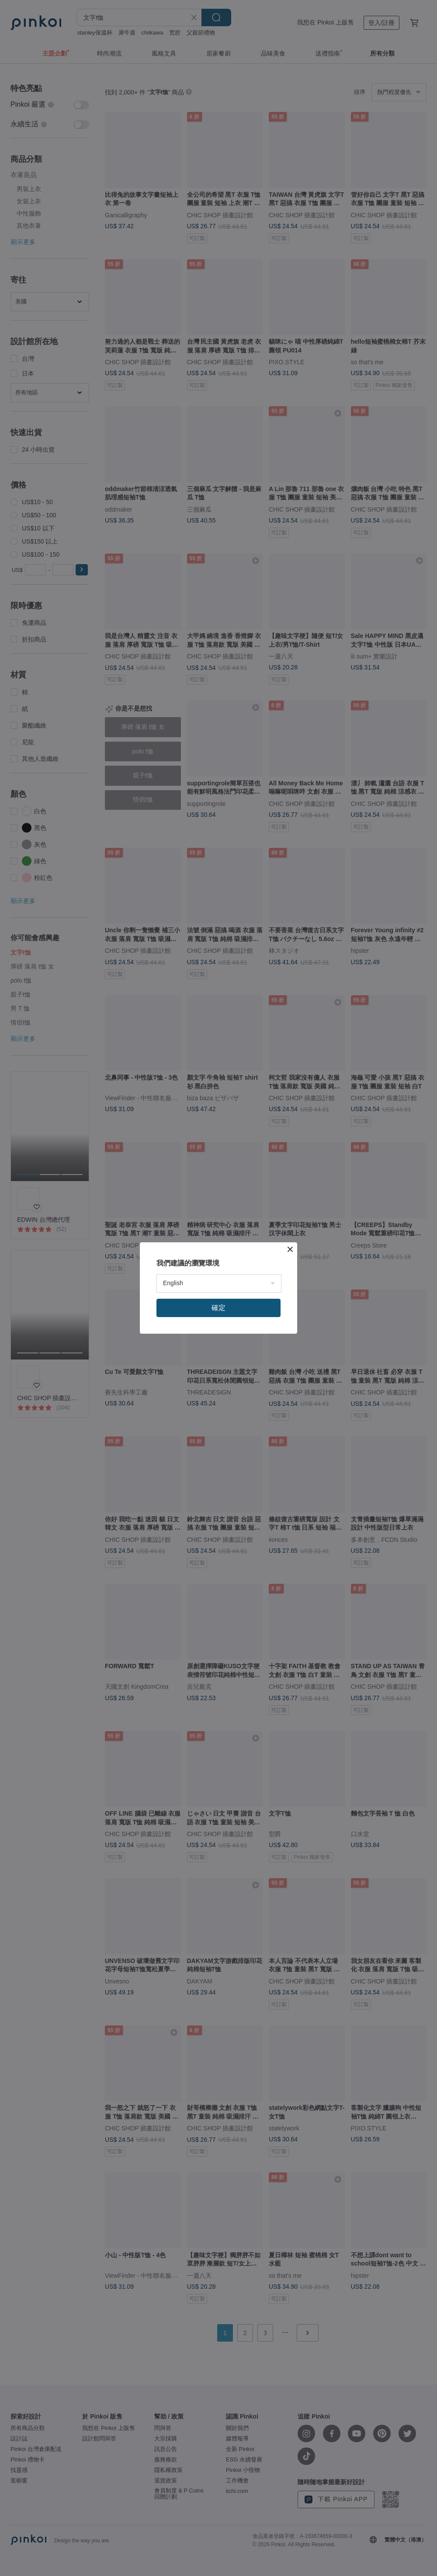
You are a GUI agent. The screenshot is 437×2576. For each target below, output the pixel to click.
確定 (218, 1307)
